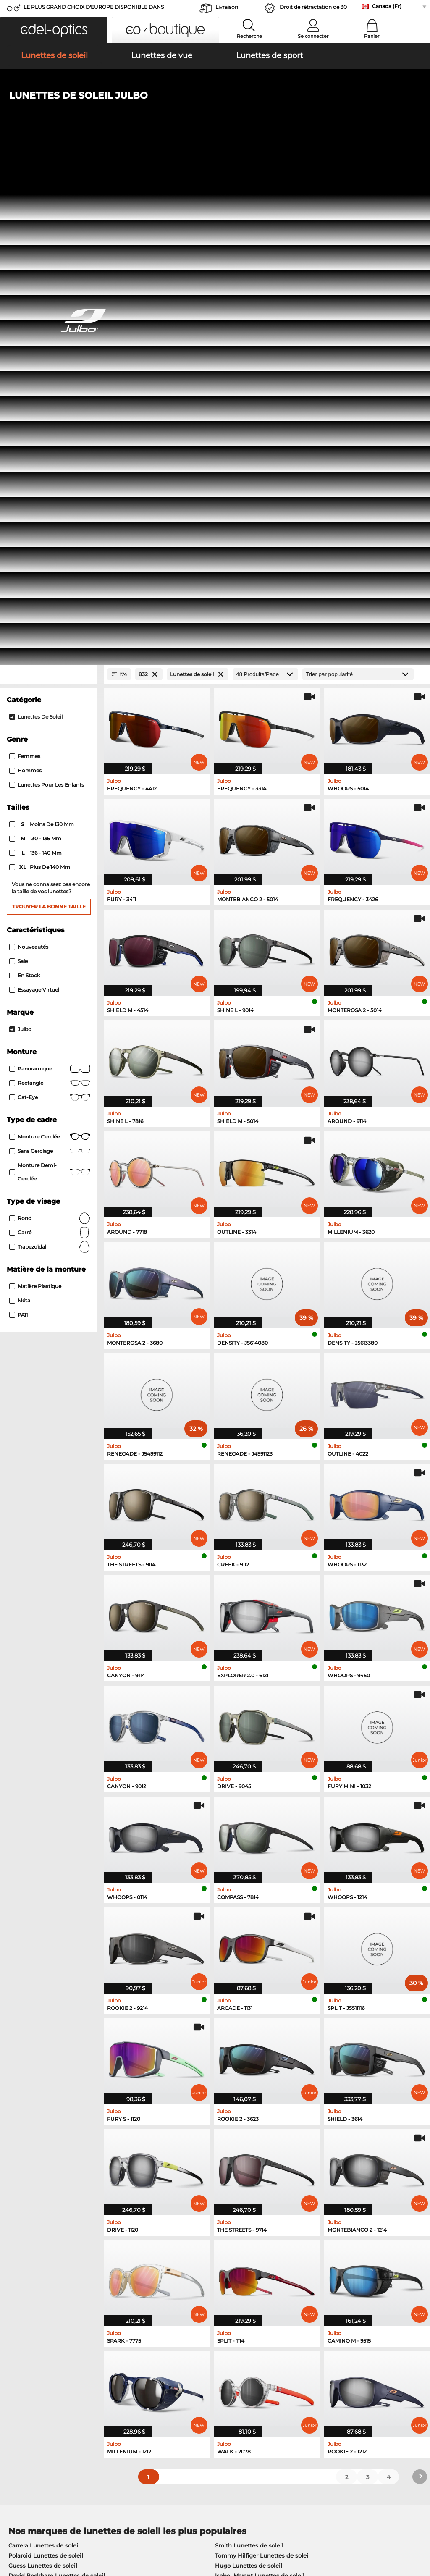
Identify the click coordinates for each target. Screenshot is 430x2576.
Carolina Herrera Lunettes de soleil (263, 2092)
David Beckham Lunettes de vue (256, 2174)
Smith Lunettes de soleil (249, 2052)
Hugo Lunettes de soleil (248, 2072)
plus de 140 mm (40, 374)
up (419, 2535)
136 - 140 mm (36, 360)
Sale (18, 467)
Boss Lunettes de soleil (40, 2092)
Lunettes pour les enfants (46, 292)
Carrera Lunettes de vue (243, 2144)
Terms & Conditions (32, 2535)
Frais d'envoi (162, 2386)
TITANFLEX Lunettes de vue (249, 2154)
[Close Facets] (48, 181)
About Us (19, 2363)
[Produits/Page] (265, 181)
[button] (54, 30)
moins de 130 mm (42, 331)
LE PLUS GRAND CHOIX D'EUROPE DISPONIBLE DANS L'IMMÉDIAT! (94, 9)
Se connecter (313, 36)
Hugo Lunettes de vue (241, 2164)
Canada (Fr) (386, 6)
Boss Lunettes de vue (38, 2174)
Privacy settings (27, 2376)
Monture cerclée (49, 643)
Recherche (249, 36)
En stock (24, 482)
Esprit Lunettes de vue (40, 2164)
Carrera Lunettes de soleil (44, 2052)
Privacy (73, 2535)
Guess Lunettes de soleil (42, 2072)
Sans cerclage (49, 657)
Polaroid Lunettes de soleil (45, 2062)
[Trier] (358, 181)
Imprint (97, 2535)
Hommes (25, 277)
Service (156, 2363)
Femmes (24, 263)
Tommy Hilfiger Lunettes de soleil (262, 2062)
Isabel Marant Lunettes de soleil (259, 2082)
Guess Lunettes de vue (40, 2154)
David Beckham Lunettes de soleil (56, 2082)
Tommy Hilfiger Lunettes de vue (255, 2133)
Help (292, 2363)
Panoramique (49, 575)
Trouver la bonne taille (49, 413)
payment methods (171, 2376)
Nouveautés (28, 453)
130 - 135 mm (36, 345)
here (221, 2271)
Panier (372, 36)
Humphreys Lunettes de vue (48, 2144)
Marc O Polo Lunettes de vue (48, 2133)
